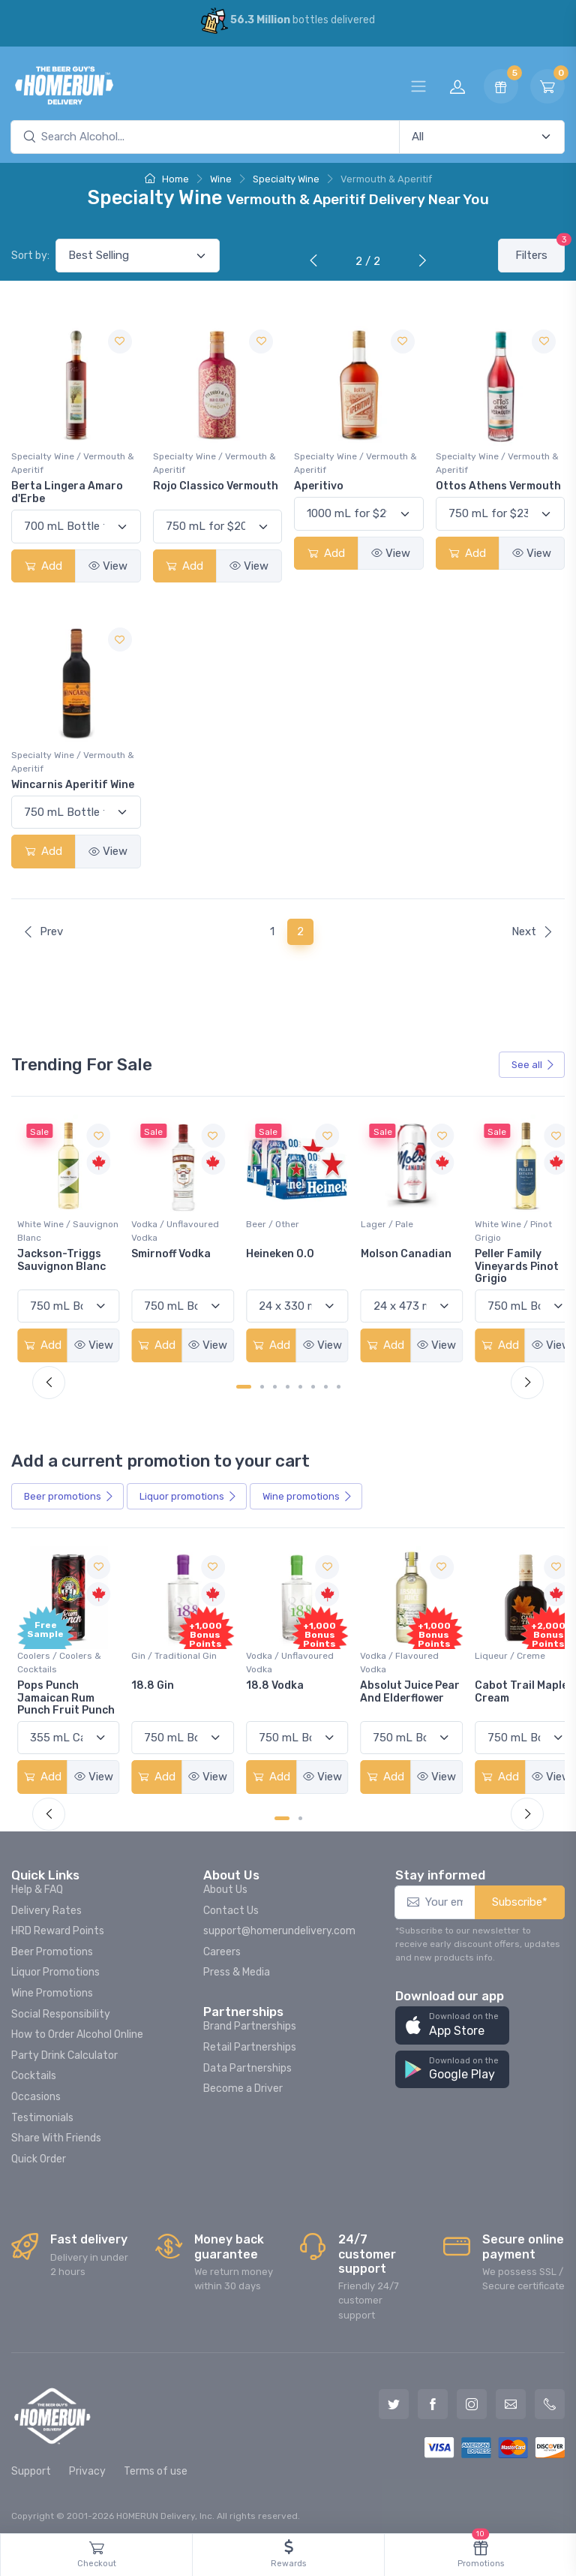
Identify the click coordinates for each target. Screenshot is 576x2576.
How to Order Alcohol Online (77, 2027)
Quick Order (38, 2152)
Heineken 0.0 (273, 1250)
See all (533, 1064)
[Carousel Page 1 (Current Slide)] (243, 1383)
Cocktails (33, 2069)
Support (31, 2464)
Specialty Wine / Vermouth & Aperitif (72, 463)
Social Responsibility (60, 2007)
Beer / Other (265, 1220)
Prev (42, 931)
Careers (222, 1945)
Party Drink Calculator (64, 2048)
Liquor (188, 1492)
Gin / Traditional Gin (171, 1649)
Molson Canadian (395, 1250)
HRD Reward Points (57, 1924)
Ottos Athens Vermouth (498, 486)
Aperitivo (319, 486)
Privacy (87, 2464)
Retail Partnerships (249, 2040)
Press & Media (236, 1965)
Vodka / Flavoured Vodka (389, 1656)
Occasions (36, 2090)
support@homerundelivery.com (279, 1924)
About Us (225, 1882)
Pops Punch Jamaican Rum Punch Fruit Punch (66, 1691)
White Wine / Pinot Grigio (499, 1227)
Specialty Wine (286, 179)
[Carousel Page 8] (338, 1383)
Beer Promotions (52, 1945)
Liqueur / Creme (496, 1649)
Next (533, 931)
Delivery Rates (46, 1903)
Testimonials (42, 2111)
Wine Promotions (52, 1986)
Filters (540, 250)
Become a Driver (243, 2081)
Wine (221, 179)
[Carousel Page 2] (262, 1383)
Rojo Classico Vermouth (215, 486)
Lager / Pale (376, 1220)
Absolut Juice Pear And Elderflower (386, 1691)
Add (43, 566)
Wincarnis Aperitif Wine (72, 784)
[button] (452, 2019)
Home (167, 179)
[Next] (419, 262)
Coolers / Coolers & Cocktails (59, 1656)
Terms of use (156, 2464)
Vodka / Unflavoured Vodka (172, 1227)
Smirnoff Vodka (168, 1250)
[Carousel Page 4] (288, 1383)
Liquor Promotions (55, 1965)
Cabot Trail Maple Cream (507, 1685)
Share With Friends (56, 2131)
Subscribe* (520, 1895)
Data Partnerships (247, 2061)
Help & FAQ (37, 1882)
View (108, 566)
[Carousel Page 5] (300, 1383)
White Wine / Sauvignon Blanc (53, 1227)
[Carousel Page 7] (326, 1383)
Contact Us (231, 1903)
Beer (69, 1492)
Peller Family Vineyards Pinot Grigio (503, 1263)
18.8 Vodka (268, 1678)
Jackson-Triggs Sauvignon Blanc (61, 1256)
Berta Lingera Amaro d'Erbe (67, 492)
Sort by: (30, 255)
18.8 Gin (149, 1678)
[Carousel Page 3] (275, 1383)
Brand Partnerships (249, 2019)
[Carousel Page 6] (313, 1383)
